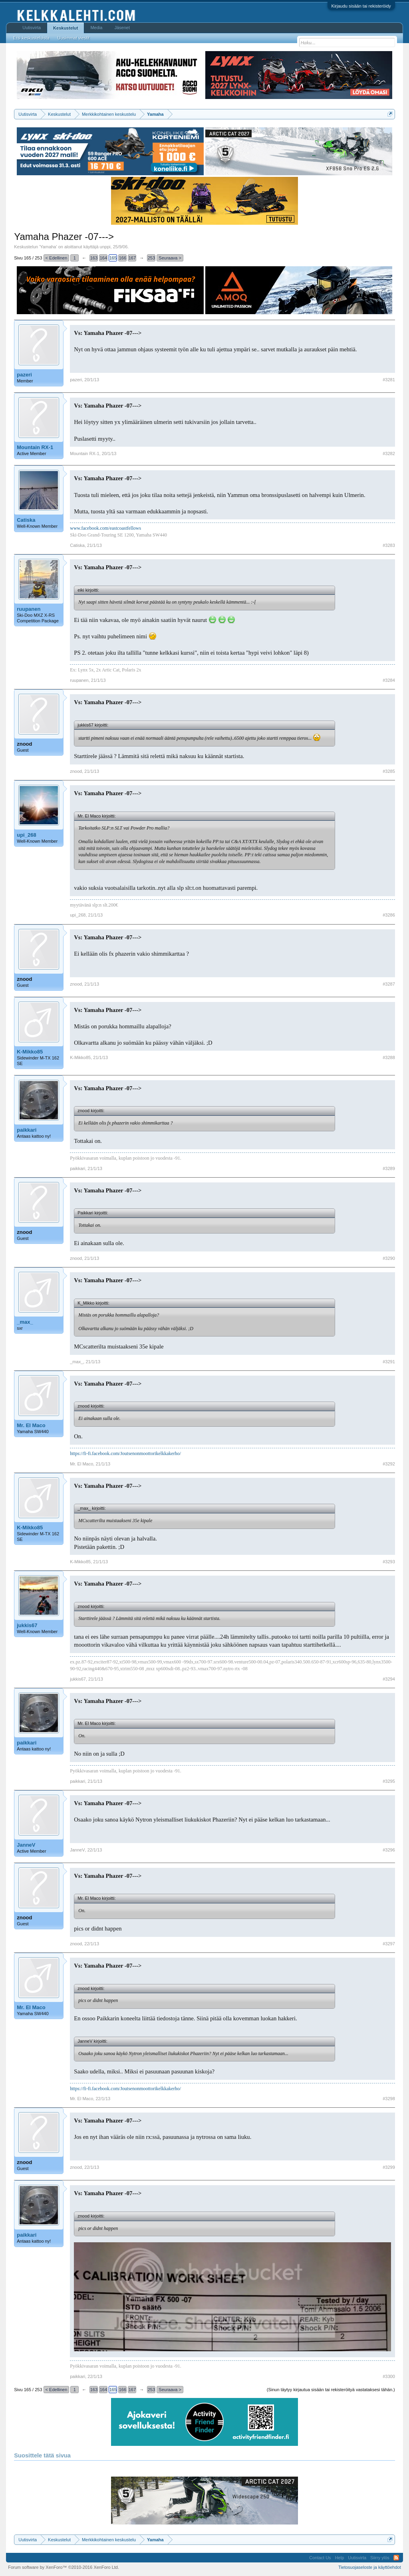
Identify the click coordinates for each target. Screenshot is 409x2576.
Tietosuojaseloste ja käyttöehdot (369, 2567)
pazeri (24, 375)
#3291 (389, 1361)
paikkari (26, 1130)
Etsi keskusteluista (31, 38)
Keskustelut (65, 28)
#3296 (389, 1849)
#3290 (389, 1258)
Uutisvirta (31, 27)
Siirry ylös (379, 2557)
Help (339, 2557)
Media (96, 27)
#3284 (389, 680)
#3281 (389, 379)
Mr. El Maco (31, 1425)
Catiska (26, 520)
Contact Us (320, 2557)
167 (132, 257)
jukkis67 (27, 1625)
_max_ (25, 1322)
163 (93, 257)
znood (24, 744)
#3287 (389, 984)
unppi (105, 246)
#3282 (389, 453)
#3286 (389, 915)
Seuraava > (170, 257)
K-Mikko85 (30, 1052)
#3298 (389, 2098)
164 (103, 257)
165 (113, 257)
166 (122, 257)
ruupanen (28, 609)
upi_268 (26, 835)
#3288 (389, 1057)
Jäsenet (122, 27)
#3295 (389, 1781)
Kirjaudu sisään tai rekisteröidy (361, 6)
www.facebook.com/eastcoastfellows (105, 528)
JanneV (26, 1845)
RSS (396, 2557)
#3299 (389, 2167)
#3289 (389, 1168)
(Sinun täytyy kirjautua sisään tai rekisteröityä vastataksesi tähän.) (331, 2389)
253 (151, 257)
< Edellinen (57, 257)
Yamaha (48, 246)
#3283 (389, 545)
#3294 (389, 1679)
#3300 (389, 2376)
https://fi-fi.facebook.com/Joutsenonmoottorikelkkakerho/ (125, 1453)
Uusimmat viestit (74, 38)
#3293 (389, 1561)
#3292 (389, 1463)
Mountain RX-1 (35, 447)
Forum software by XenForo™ (63, 2567)
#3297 (389, 1943)
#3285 (389, 771)
